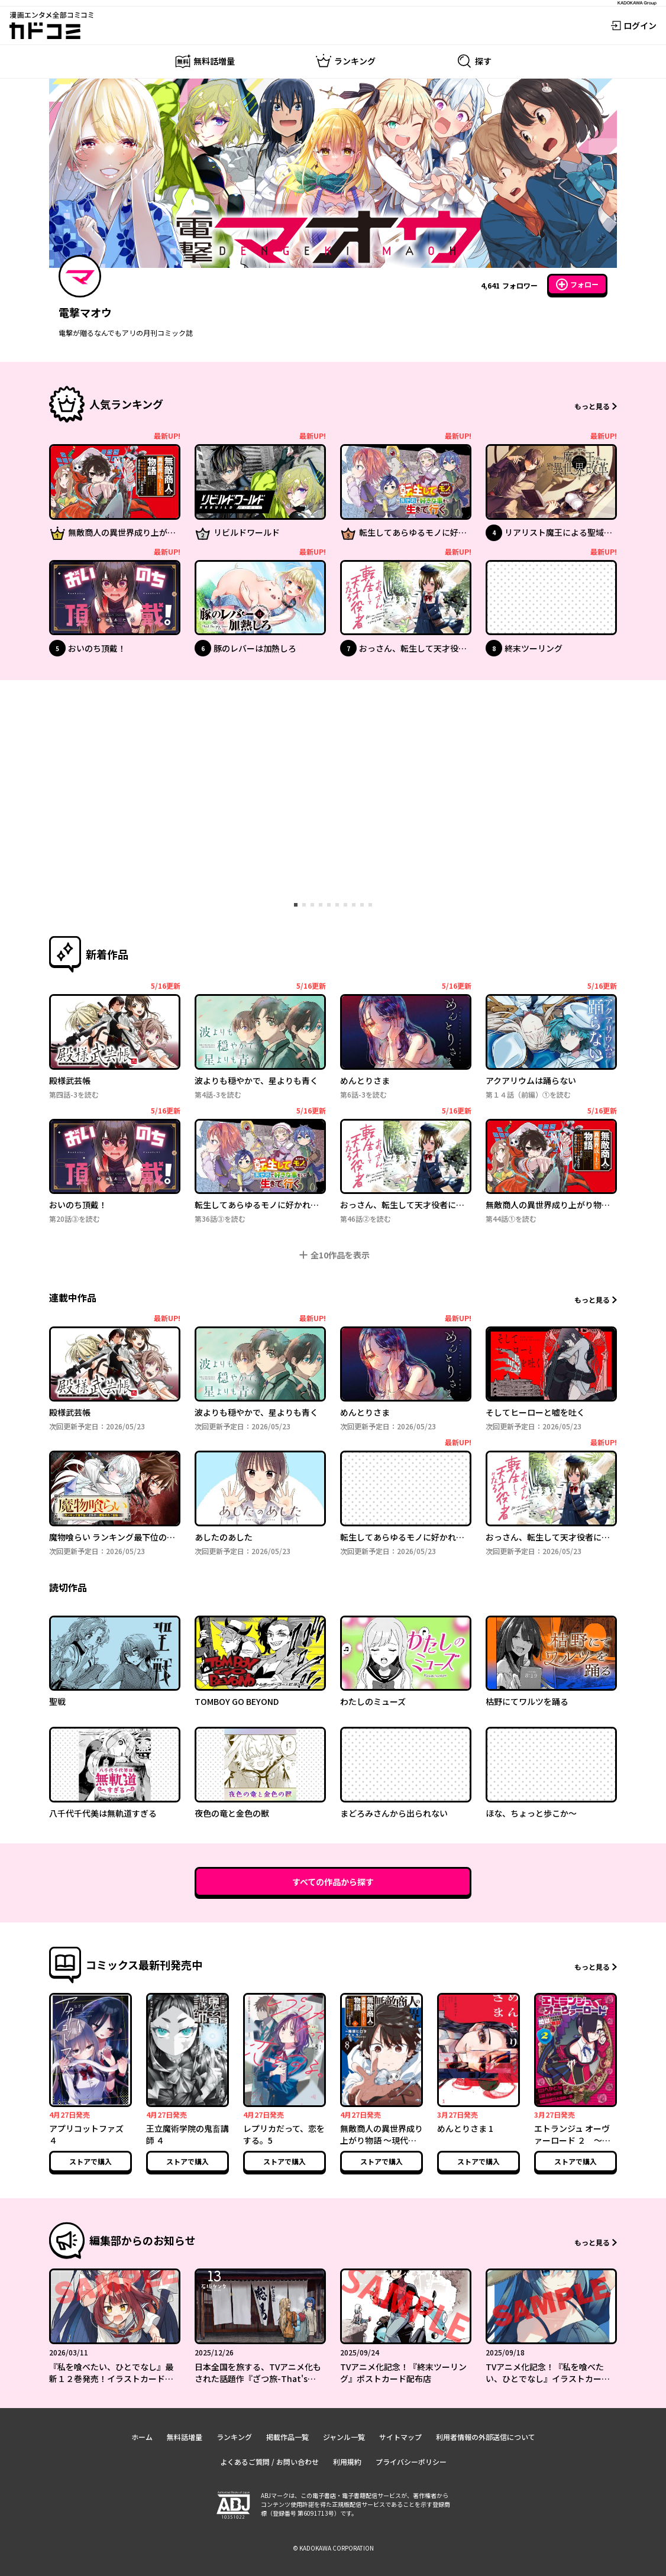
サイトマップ (400, 2437)
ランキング (234, 2437)
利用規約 (347, 2462)
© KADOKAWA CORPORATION (333, 2547)
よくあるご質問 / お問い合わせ (269, 2462)
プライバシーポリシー (411, 2462)
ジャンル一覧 (344, 2437)
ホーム (142, 2437)
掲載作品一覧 (287, 2437)
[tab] (296, 905)
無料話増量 (184, 2437)
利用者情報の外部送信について (485, 2437)
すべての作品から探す (333, 1882)
